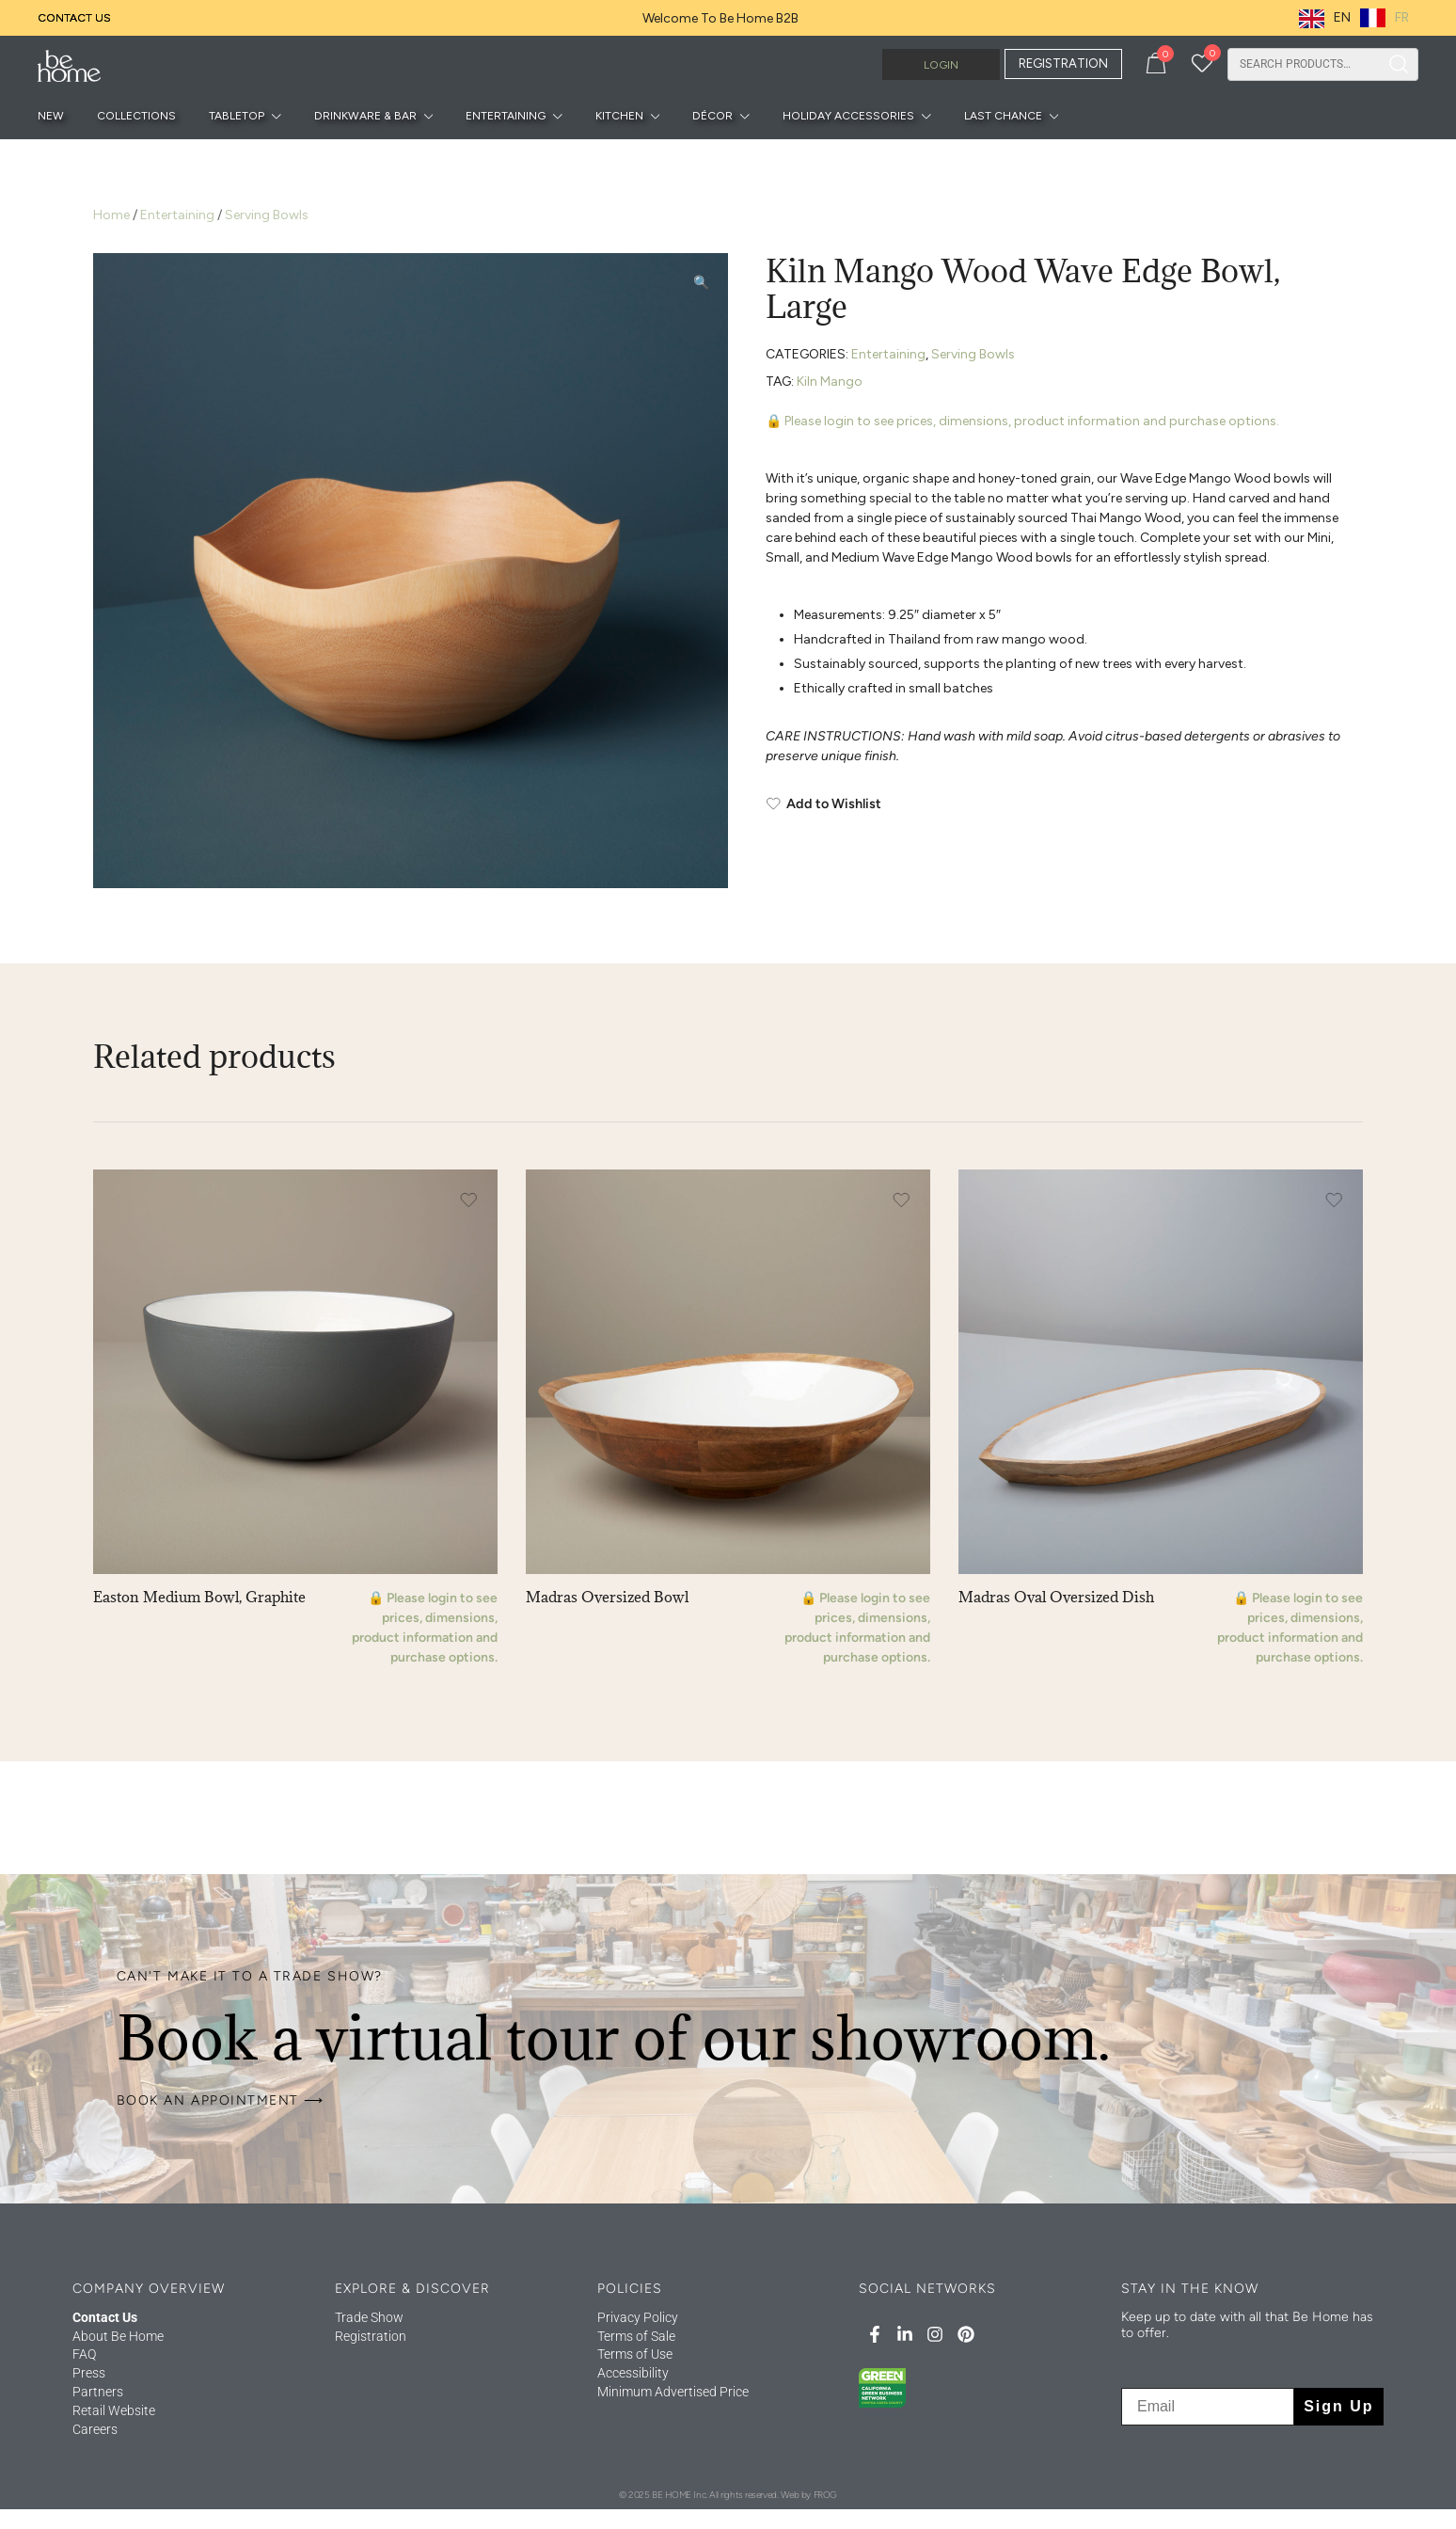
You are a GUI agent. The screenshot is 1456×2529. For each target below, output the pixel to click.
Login (941, 65)
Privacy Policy (637, 2317)
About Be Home (118, 2336)
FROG (825, 2495)
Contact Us (74, 17)
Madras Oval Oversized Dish (1056, 1596)
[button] (701, 283)
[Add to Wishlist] (1064, 804)
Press (88, 2372)
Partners (97, 2391)
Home (111, 215)
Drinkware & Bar (365, 115)
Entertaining (506, 115)
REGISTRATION (1063, 63)
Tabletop (236, 115)
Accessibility (633, 2372)
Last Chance (1003, 115)
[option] (1384, 17)
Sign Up (1338, 2406)
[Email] (1207, 2407)
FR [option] (1402, 17)
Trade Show (369, 2317)
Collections (136, 115)
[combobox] (1303, 64)
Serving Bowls (267, 215)
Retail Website (113, 2410)
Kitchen (619, 115)
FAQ (84, 2354)
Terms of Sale (636, 2336)
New (51, 115)
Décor (712, 115)
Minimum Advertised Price (673, 2391)
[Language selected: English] (1358, 18)
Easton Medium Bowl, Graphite (199, 1596)
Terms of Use (635, 2354)
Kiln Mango (830, 382)
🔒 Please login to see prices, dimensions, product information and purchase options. (1022, 421)
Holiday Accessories (848, 115)
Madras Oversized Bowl (607, 1596)
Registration (370, 2336)
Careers (95, 2429)
